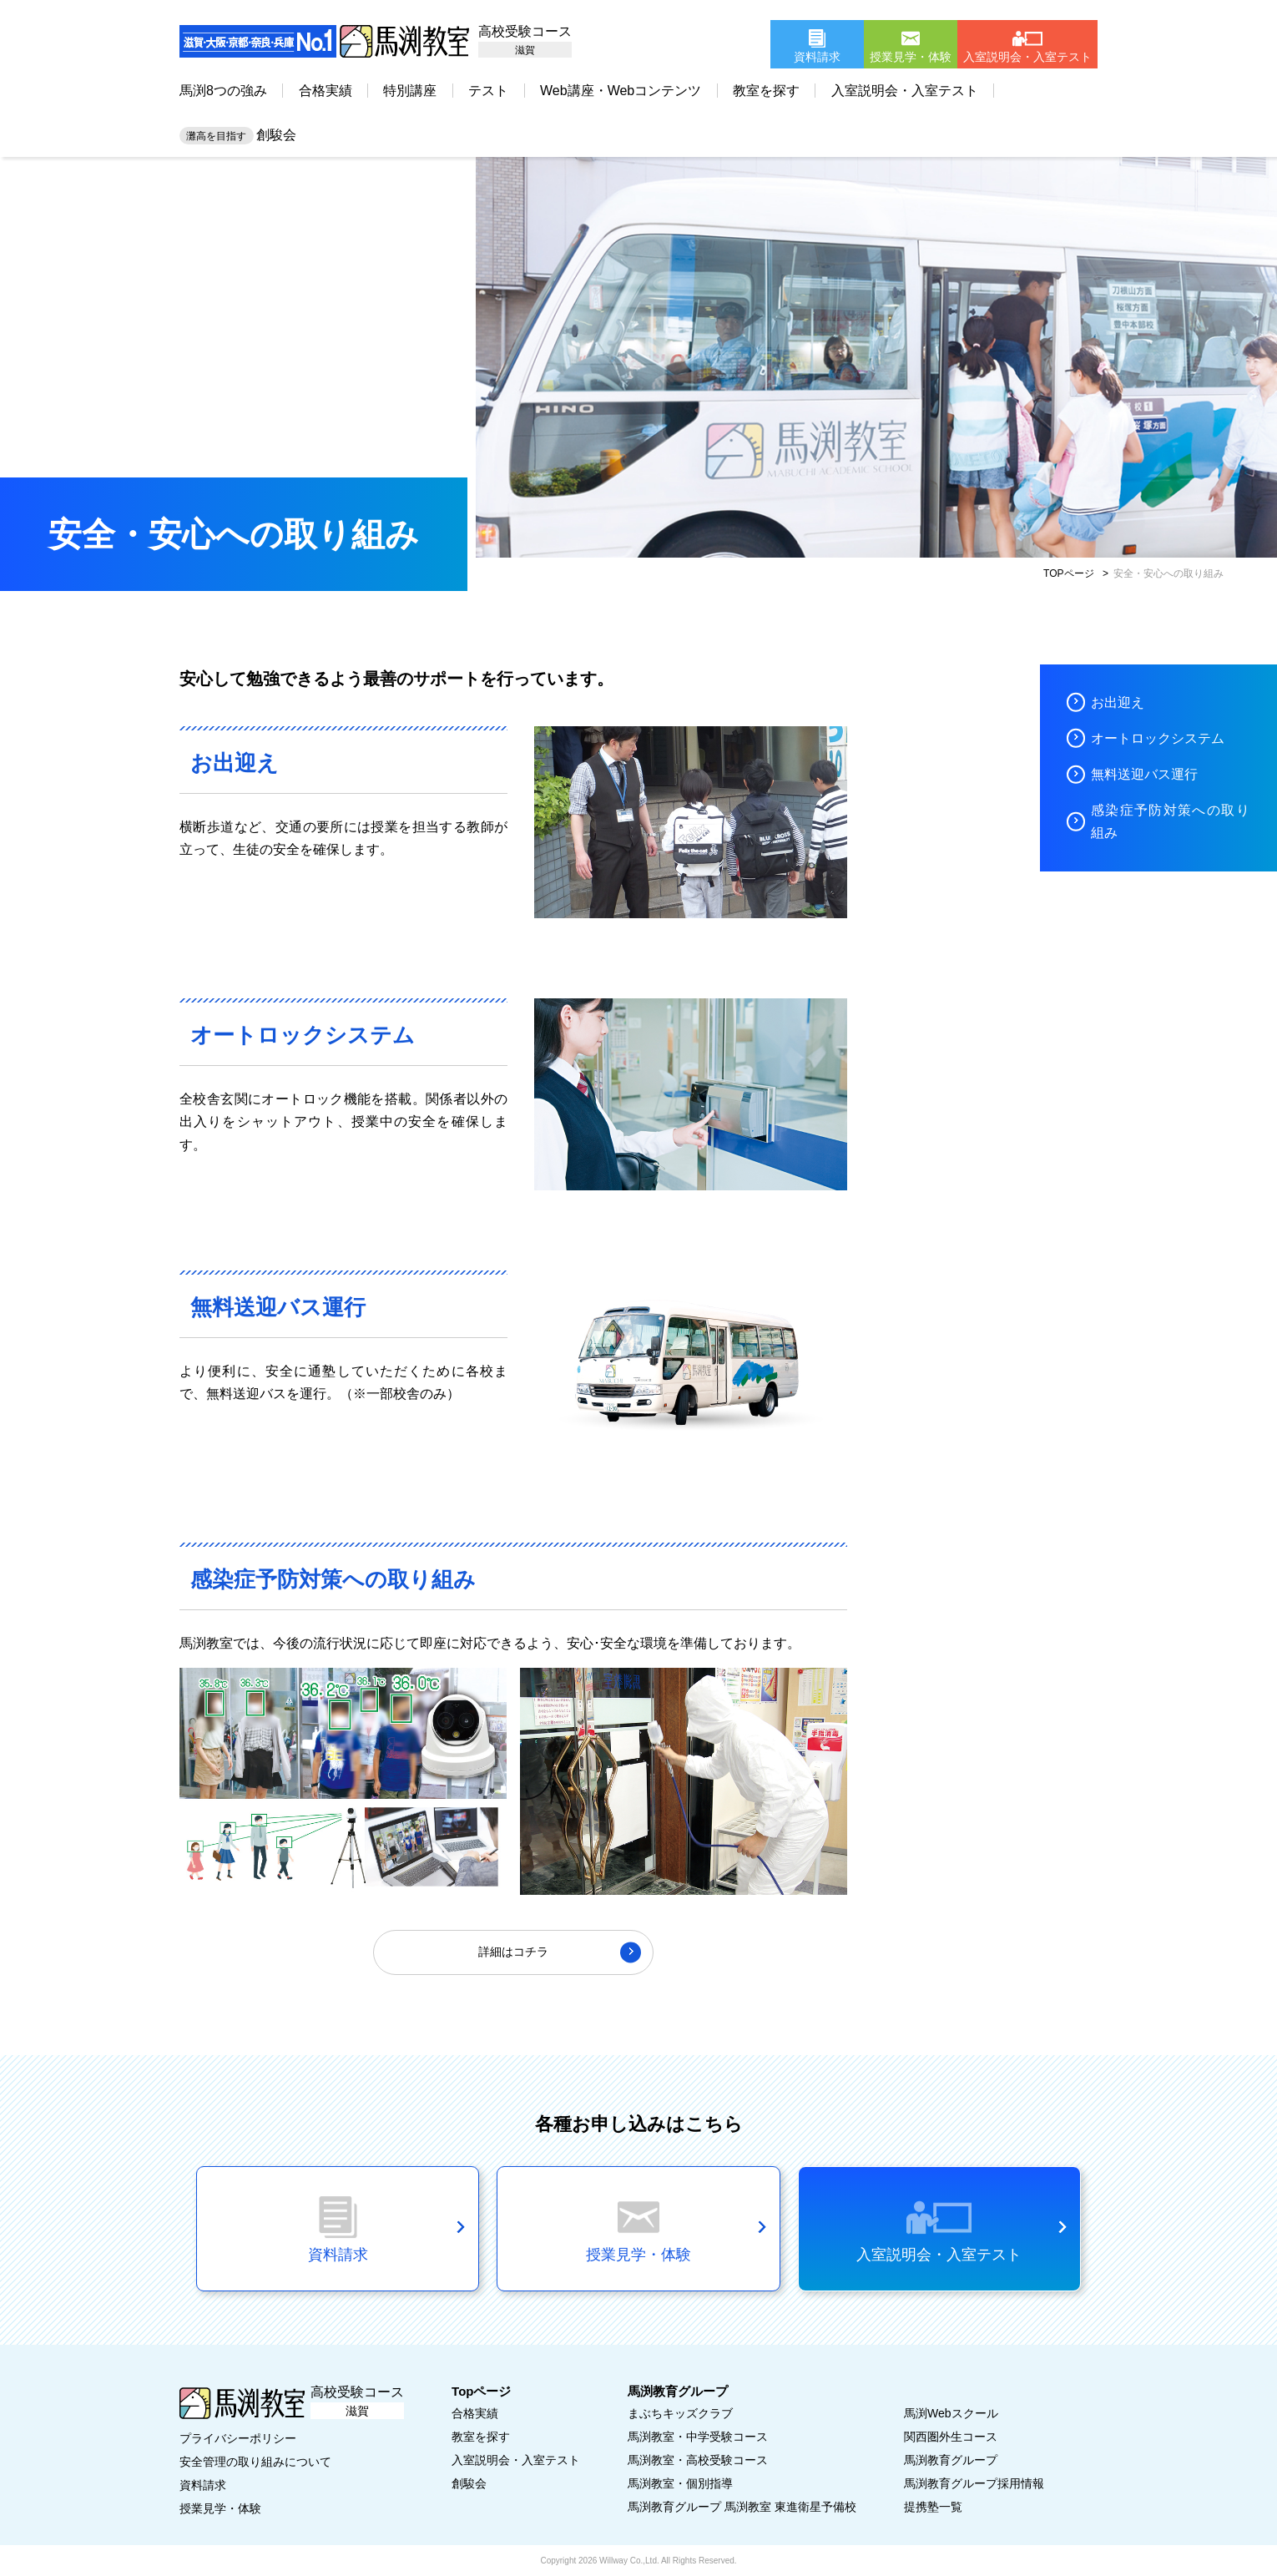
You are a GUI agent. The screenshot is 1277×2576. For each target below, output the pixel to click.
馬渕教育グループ (950, 2460)
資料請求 (202, 2485)
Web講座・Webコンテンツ (620, 90)
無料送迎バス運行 (1144, 774)
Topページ (481, 2391)
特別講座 (410, 90)
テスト (488, 90)
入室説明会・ (516, 2460)
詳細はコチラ (513, 1951)
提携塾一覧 (933, 2506)
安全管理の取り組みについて (255, 2461)
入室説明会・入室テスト (904, 90)
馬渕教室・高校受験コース (698, 2460)
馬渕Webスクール (951, 2413)
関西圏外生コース (950, 2436)
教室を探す (766, 90)
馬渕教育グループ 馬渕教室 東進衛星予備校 (742, 2506)
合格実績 (325, 90)
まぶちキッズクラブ (680, 2413)
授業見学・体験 (220, 2508)
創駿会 (237, 135)
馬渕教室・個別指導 (680, 2483)
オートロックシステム (1157, 738)
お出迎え (1117, 702)
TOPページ (1068, 573)
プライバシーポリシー (237, 2438)
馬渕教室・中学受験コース (698, 2436)
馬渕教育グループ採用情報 (974, 2483)
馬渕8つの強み (223, 90)
